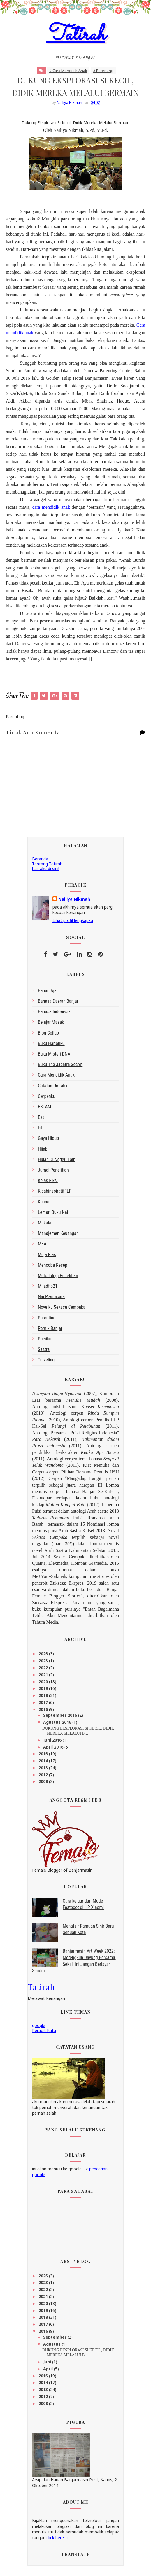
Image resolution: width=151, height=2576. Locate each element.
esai (42, 1118)
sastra (44, 1351)
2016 (43, 1710)
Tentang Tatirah (47, 865)
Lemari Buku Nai (53, 1213)
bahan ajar (48, 992)
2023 (43, 1662)
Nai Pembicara (51, 1298)
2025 (43, 1655)
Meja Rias (47, 1256)
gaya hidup (48, 1139)
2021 (43, 1676)
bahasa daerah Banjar (58, 1002)
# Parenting (103, 71)
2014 (43, 1762)
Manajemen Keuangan (58, 1235)
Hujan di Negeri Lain (57, 1160)
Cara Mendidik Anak (56, 1076)
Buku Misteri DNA (54, 1055)
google (38, 2027)
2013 (43, 1769)
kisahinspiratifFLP (54, 1192)
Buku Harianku (51, 1044)
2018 (43, 1697)
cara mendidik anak (51, 508)
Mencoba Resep (52, 1266)
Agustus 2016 (57, 1723)
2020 (43, 1683)
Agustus (52, 2345)
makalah (46, 1224)
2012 (43, 1776)
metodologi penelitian (58, 1277)
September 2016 (60, 1716)
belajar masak (51, 1023)
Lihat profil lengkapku (72, 922)
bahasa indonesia (54, 1013)
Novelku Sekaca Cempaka (61, 1308)
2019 (43, 1690)
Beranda (40, 860)
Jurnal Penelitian (53, 1171)
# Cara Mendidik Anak (68, 71)
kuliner (44, 1203)
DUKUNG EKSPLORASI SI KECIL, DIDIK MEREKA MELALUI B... (78, 1732)
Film (42, 1129)
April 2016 (53, 1748)
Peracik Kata (44, 2031)
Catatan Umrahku (54, 1087)
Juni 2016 (53, 1741)
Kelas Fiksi (48, 1182)
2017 (43, 1704)
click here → (57, 2539)
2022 (43, 1669)
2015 (43, 1755)
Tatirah (75, 36)
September (55, 2338)
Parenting (46, 1319)
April (48, 2370)
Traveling (46, 1361)
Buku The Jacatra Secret (60, 1066)
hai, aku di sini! (45, 870)
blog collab (48, 1034)
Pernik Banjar (50, 1329)
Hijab (43, 1150)
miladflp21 (47, 1287)
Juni (47, 2363)
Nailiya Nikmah (74, 900)
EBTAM (44, 1108)
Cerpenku (46, 1097)
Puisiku (44, 1340)
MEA (42, 1245)
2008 (43, 1783)
